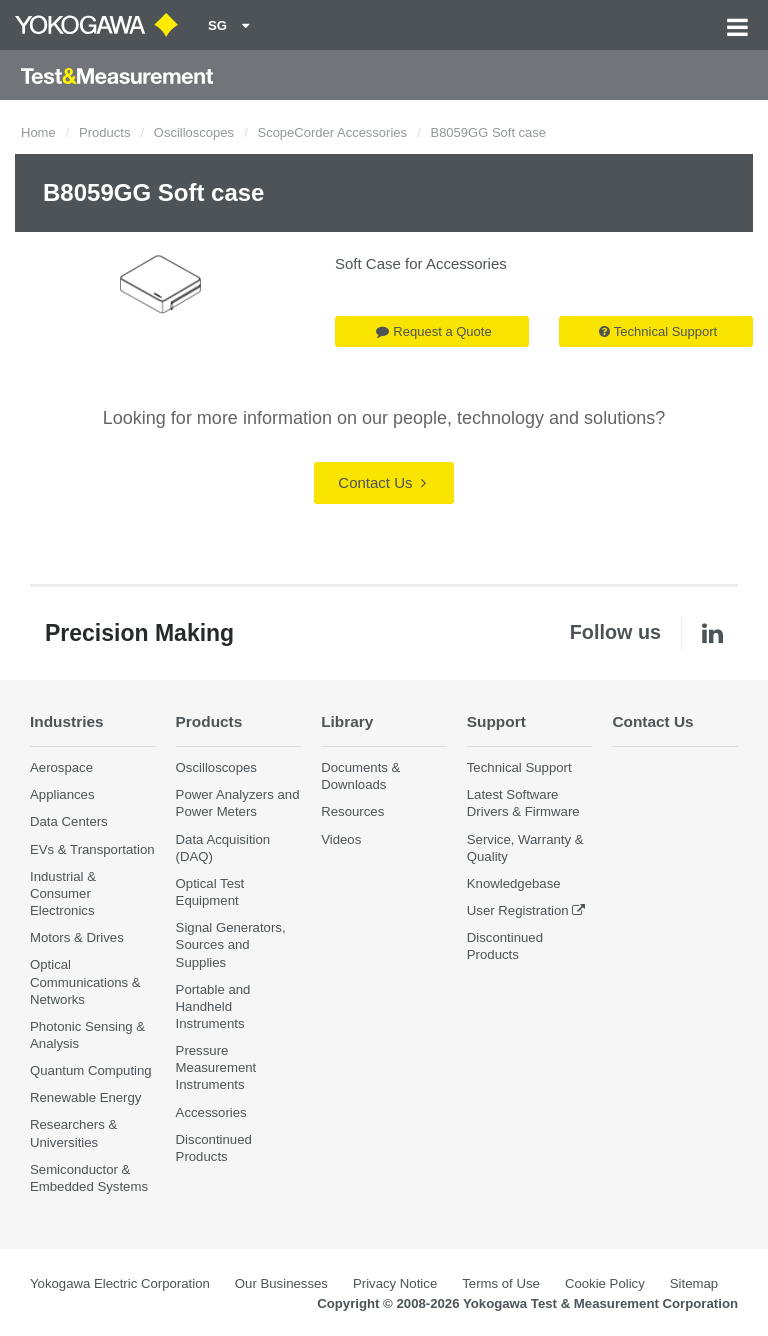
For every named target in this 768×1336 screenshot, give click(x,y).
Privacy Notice (395, 1283)
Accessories (211, 1112)
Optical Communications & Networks (85, 981)
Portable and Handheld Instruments (213, 1006)
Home (38, 132)
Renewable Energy (85, 1097)
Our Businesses (281, 1283)
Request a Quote (433, 331)
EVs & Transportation (92, 849)
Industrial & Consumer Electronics (63, 893)
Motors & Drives (77, 937)
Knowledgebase (514, 883)
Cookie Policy (605, 1283)
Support (496, 721)
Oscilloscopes (194, 132)
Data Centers (69, 821)
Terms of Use (501, 1283)
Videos (341, 839)
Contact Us (381, 482)
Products (104, 132)
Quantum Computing (91, 1070)
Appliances (62, 794)
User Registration (518, 910)
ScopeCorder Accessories (332, 132)
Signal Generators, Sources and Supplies (231, 944)
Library (347, 721)
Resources (352, 811)
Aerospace (61, 767)
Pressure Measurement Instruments (216, 1067)
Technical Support (658, 331)
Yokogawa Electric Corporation (120, 1283)
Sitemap (694, 1283)
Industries (67, 721)
